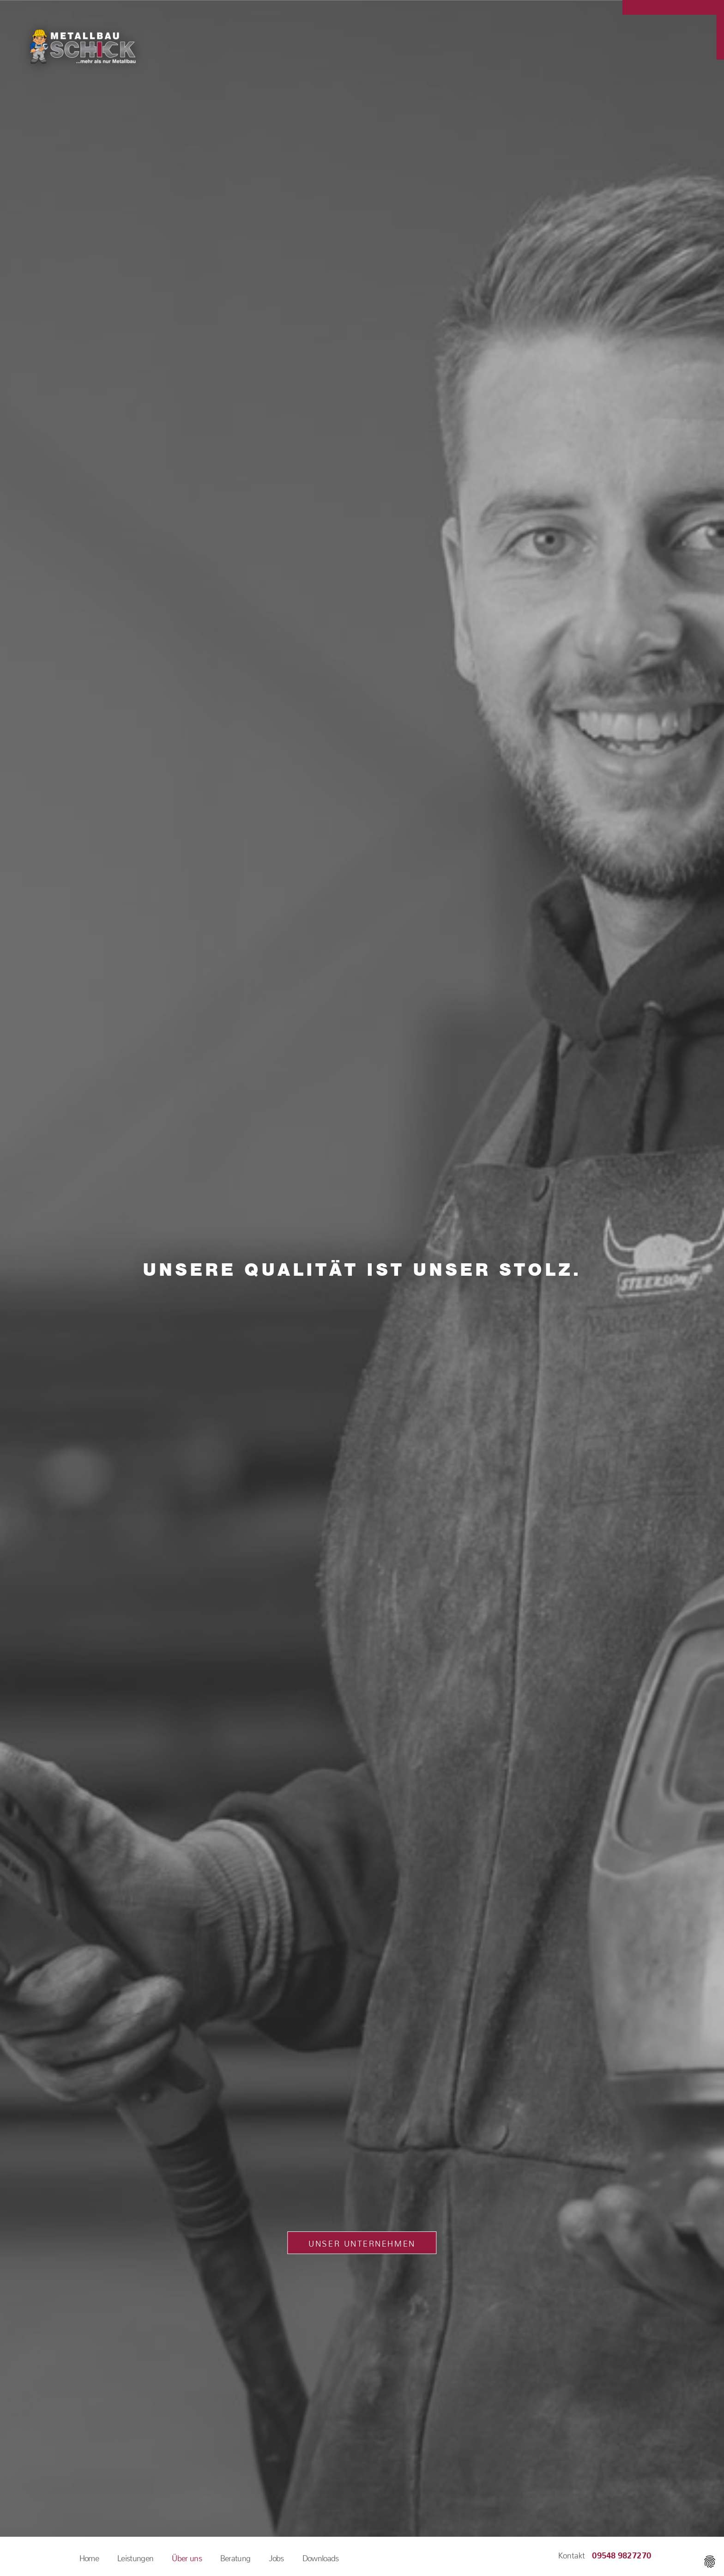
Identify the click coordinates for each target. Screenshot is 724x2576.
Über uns (187, 2556)
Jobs (276, 2556)
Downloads (320, 2556)
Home (89, 2556)
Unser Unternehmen (361, 2241)
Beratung (235, 2556)
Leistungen (135, 2556)
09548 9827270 (622, 2553)
